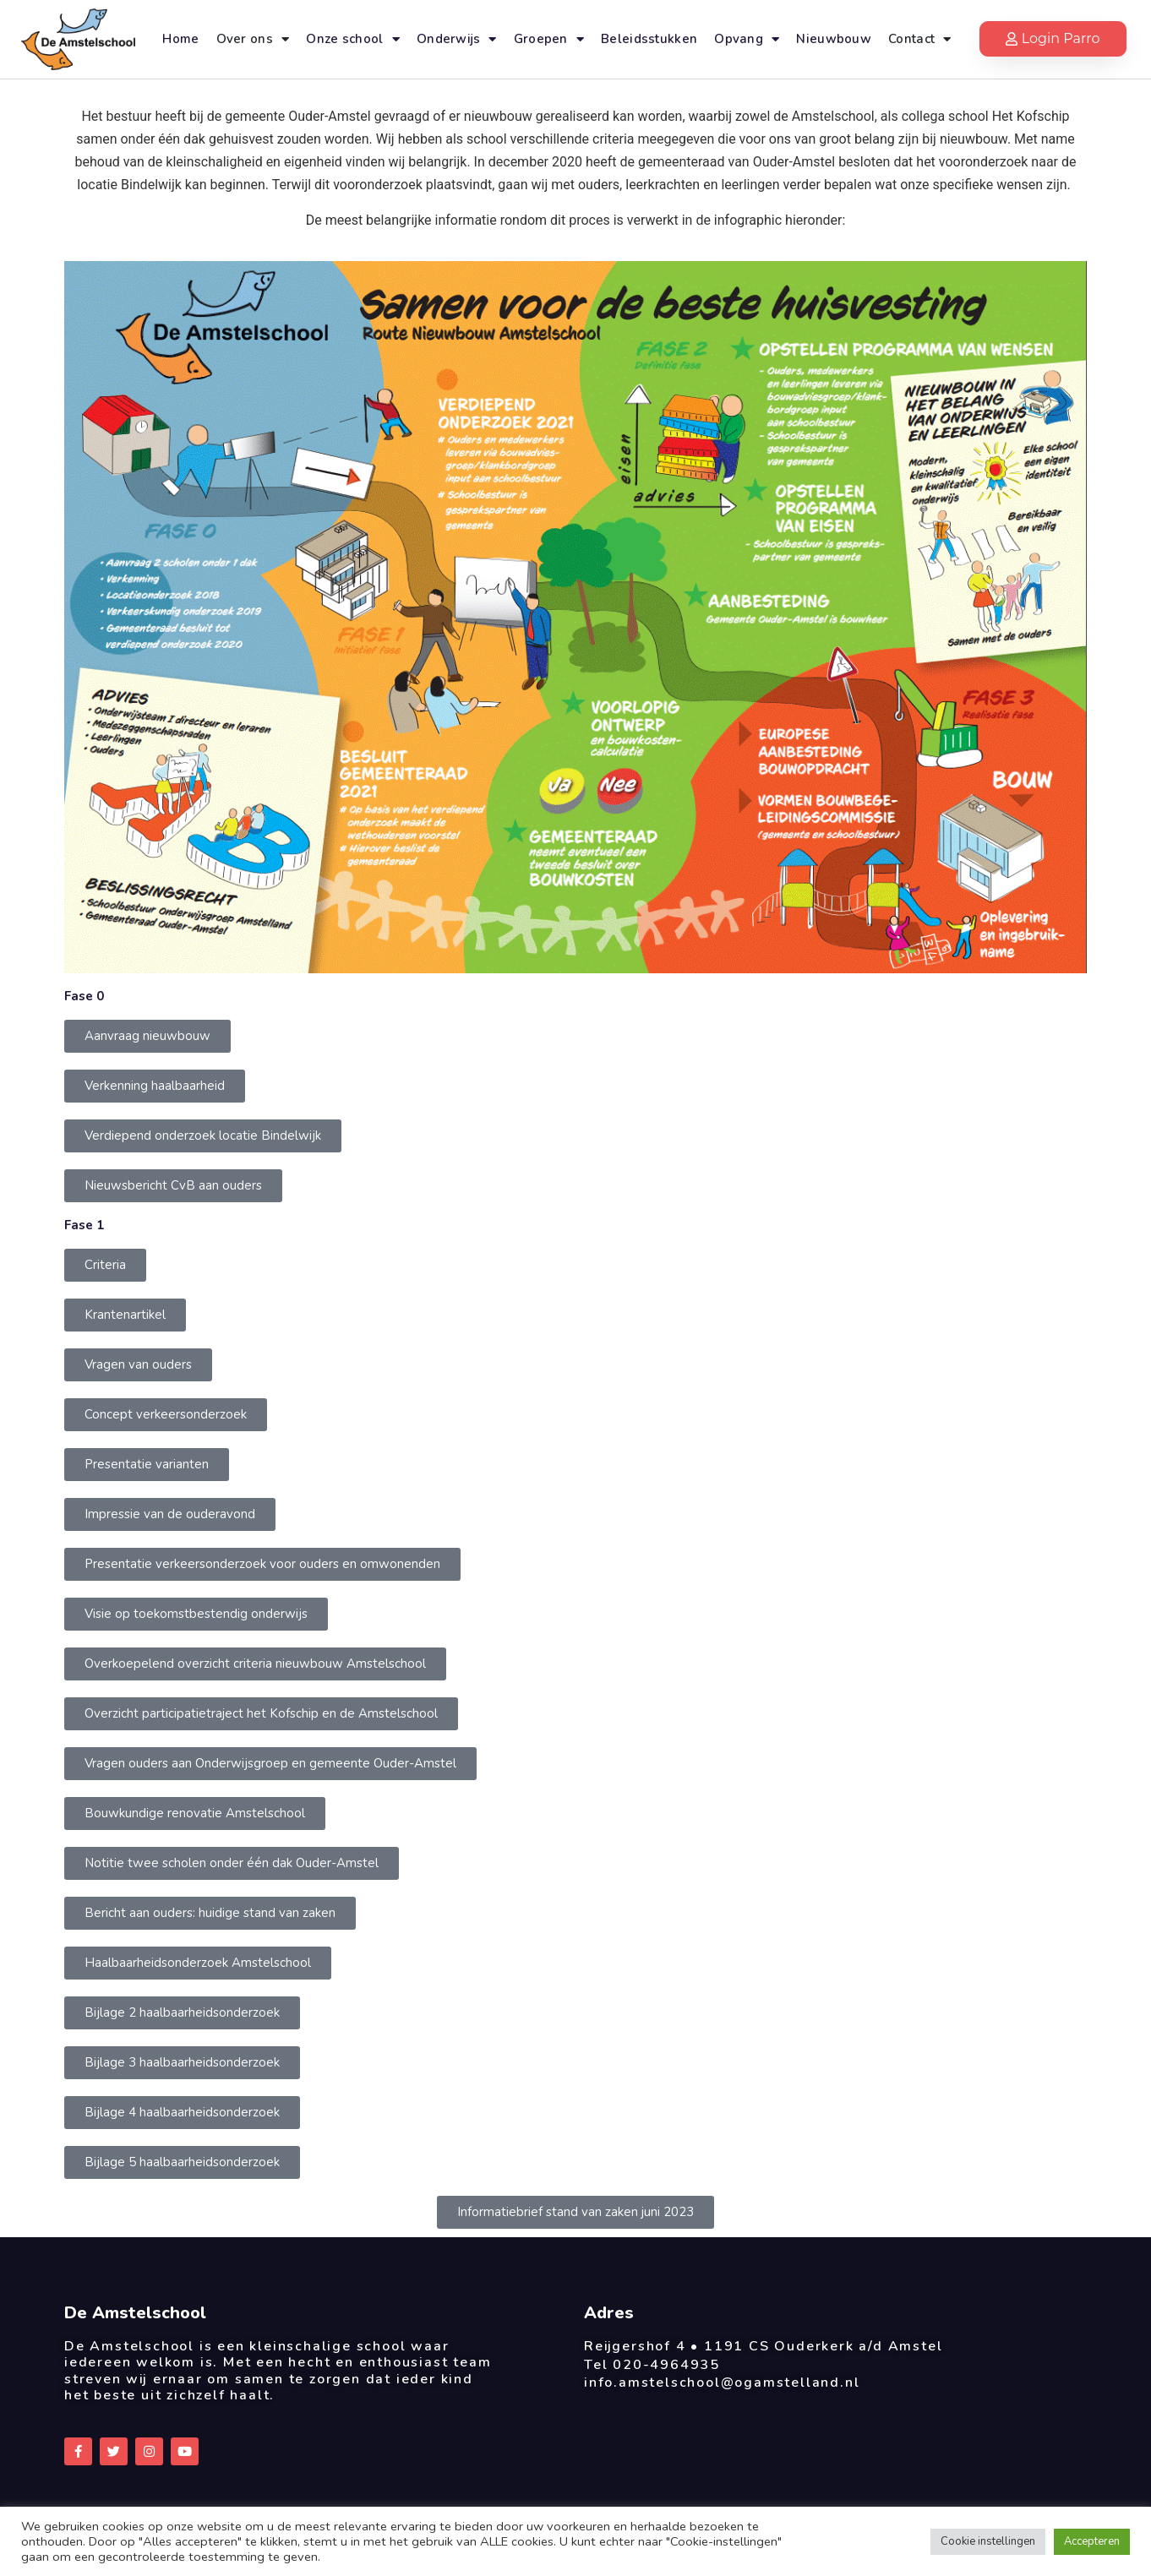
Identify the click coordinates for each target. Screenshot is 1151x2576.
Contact (919, 39)
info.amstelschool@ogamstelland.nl (721, 2382)
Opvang (746, 39)
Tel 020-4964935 (652, 2364)
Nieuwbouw (833, 38)
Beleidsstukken (649, 38)
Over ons (253, 39)
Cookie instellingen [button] (988, 2541)
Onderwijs (457, 39)
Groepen (549, 39)
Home (180, 38)
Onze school (353, 39)
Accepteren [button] (1092, 2541)
